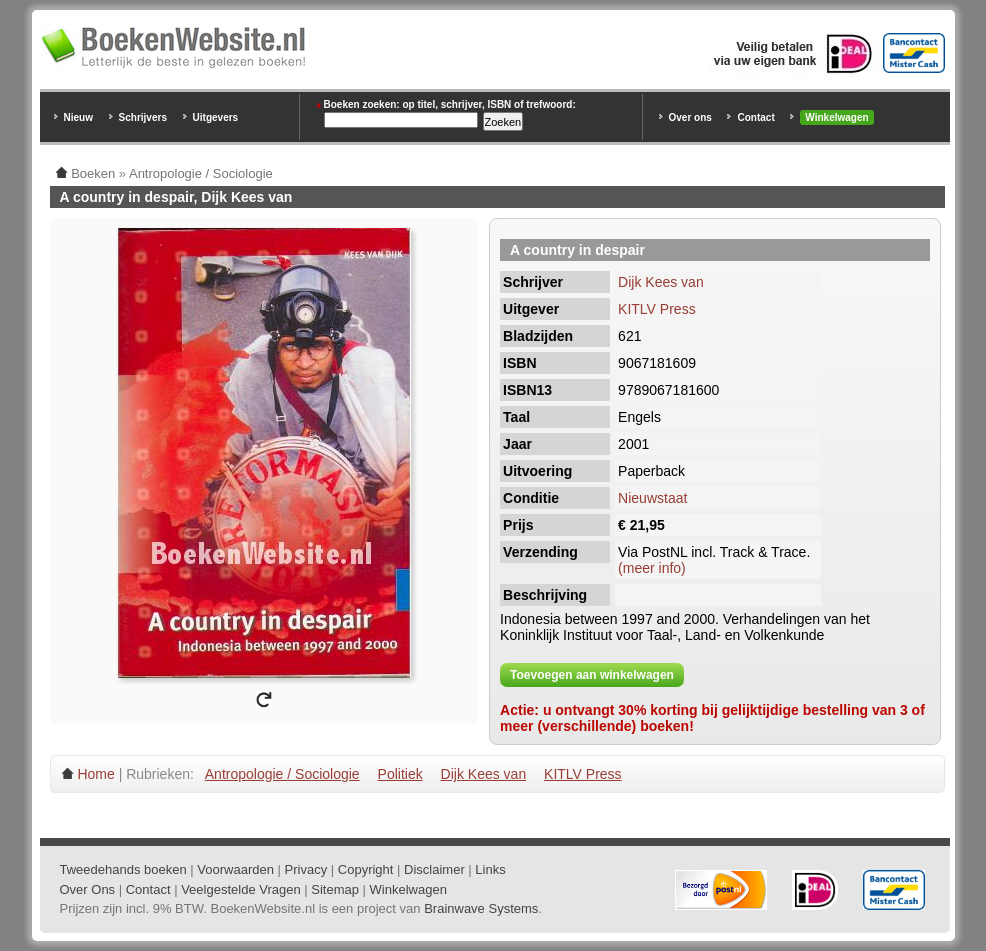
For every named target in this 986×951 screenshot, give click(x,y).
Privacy (306, 869)
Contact (755, 117)
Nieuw (78, 117)
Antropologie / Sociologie (282, 774)
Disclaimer (434, 869)
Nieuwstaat (652, 498)
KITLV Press (657, 309)
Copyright (366, 869)
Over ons (690, 117)
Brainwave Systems (481, 908)
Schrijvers (143, 117)
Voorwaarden (235, 869)
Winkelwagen (836, 117)
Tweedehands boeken (123, 869)
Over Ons (88, 889)
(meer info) (652, 568)
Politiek (400, 774)
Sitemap (335, 889)
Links (490, 869)
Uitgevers (216, 117)
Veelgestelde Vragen (241, 889)
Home (95, 774)
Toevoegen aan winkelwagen (592, 675)
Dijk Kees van (661, 282)
